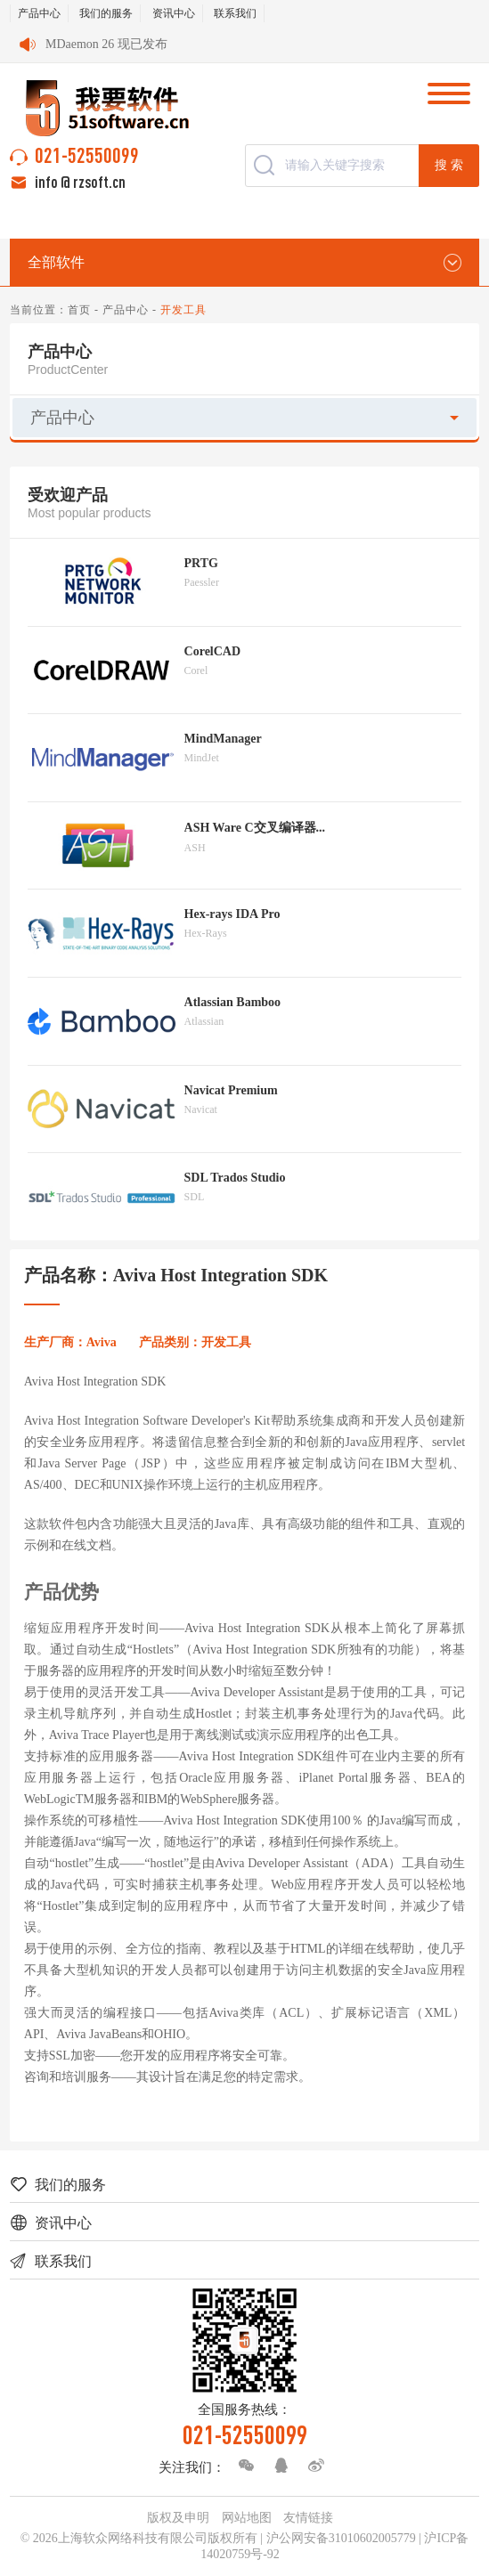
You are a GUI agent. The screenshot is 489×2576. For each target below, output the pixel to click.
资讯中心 (173, 13)
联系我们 (235, 13)
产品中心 (39, 13)
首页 (79, 310)
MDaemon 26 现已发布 (106, 44)
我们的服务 (106, 13)
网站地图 (247, 2517)
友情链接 (308, 2517)
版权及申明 (178, 2517)
